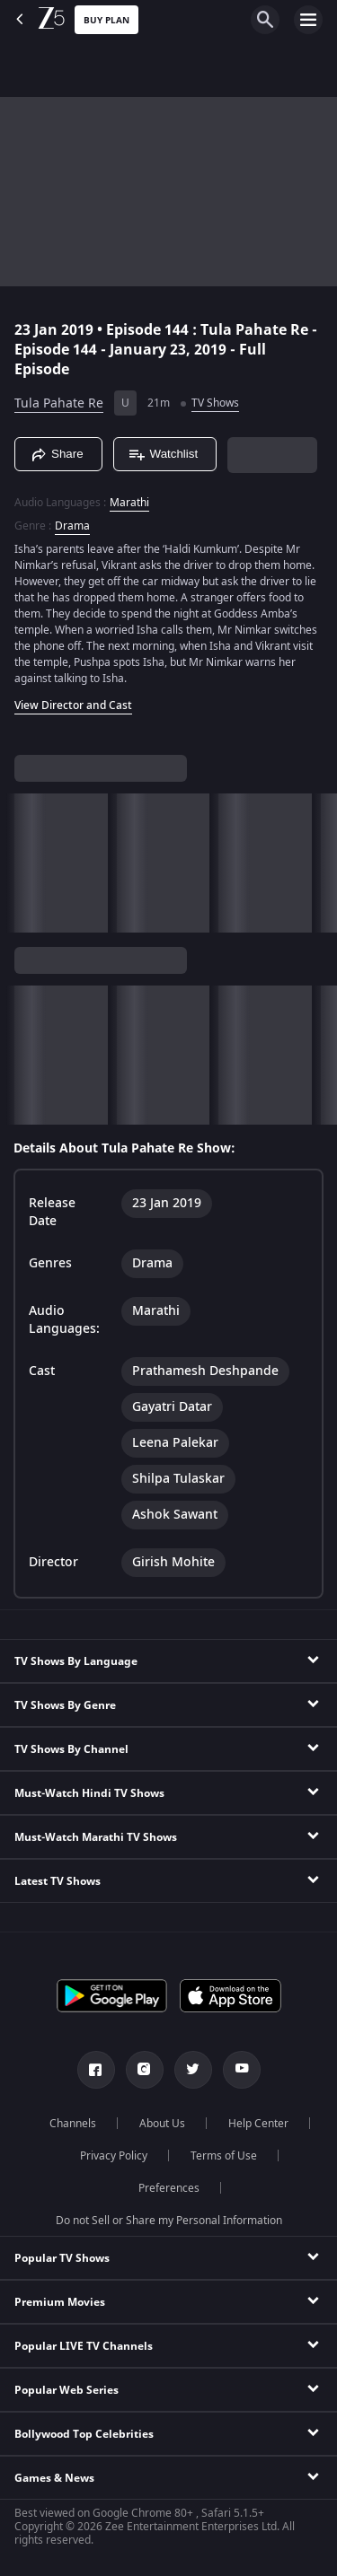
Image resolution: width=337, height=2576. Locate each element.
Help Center (258, 2124)
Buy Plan (106, 20)
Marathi (129, 503)
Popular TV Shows (62, 2258)
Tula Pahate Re (58, 403)
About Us (162, 2124)
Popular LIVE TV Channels (83, 2346)
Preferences (169, 2188)
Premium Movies (59, 2302)
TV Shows (215, 403)
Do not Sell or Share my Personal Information (169, 2220)
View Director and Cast (73, 705)
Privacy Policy (113, 2156)
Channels (72, 2124)
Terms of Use (224, 2156)
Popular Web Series (66, 2390)
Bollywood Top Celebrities (84, 2434)
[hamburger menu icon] (308, 19)
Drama (72, 526)
